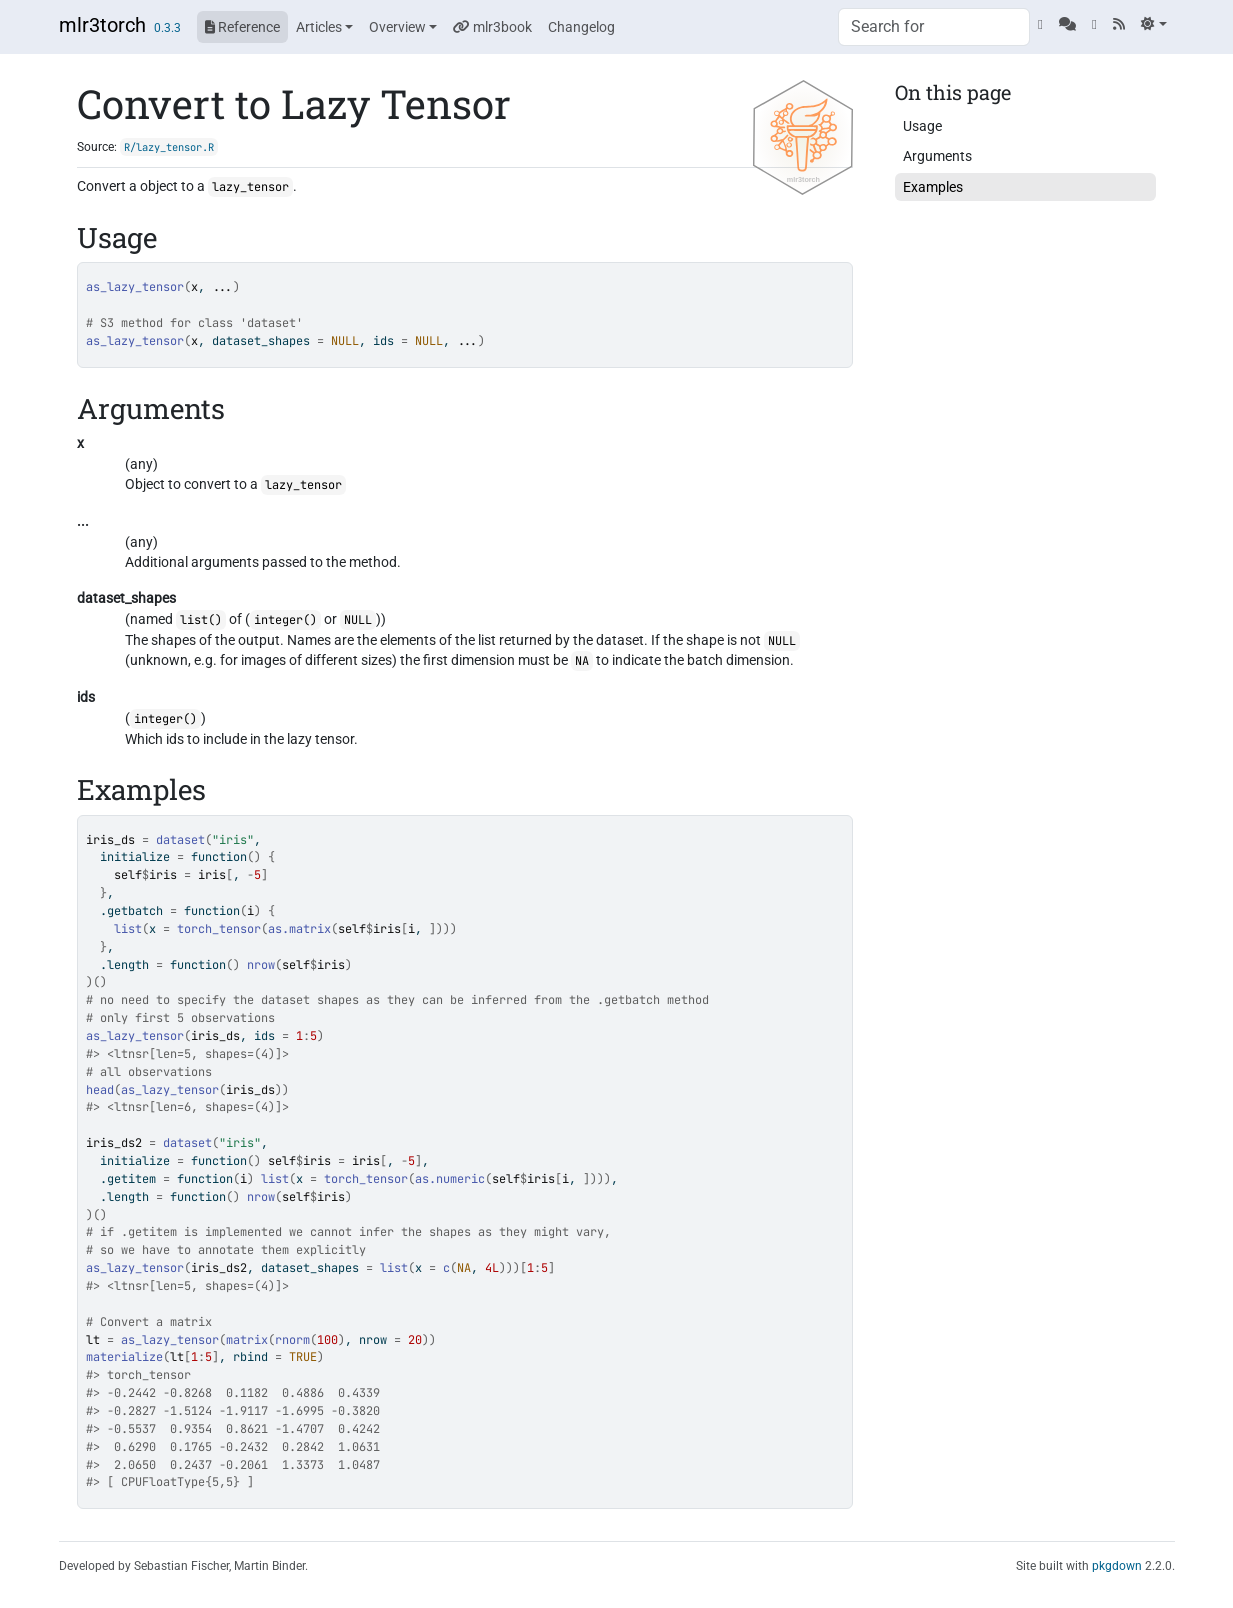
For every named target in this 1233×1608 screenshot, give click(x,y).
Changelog (581, 27)
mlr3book (492, 27)
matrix (247, 1340)
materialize (124, 1357)
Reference (242, 27)
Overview (397, 27)
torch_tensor (219, 929)
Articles (319, 27)
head (100, 1090)
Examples (933, 187)
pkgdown (1117, 1566)
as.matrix (299, 929)
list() (201, 620)
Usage (922, 126)
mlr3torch (102, 25)
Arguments (937, 156)
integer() (285, 620)
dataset (180, 840)
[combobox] (934, 27)
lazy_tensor (250, 187)
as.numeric (450, 1179)
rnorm (292, 1340)
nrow (261, 965)
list (128, 929)
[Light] (1153, 24)
